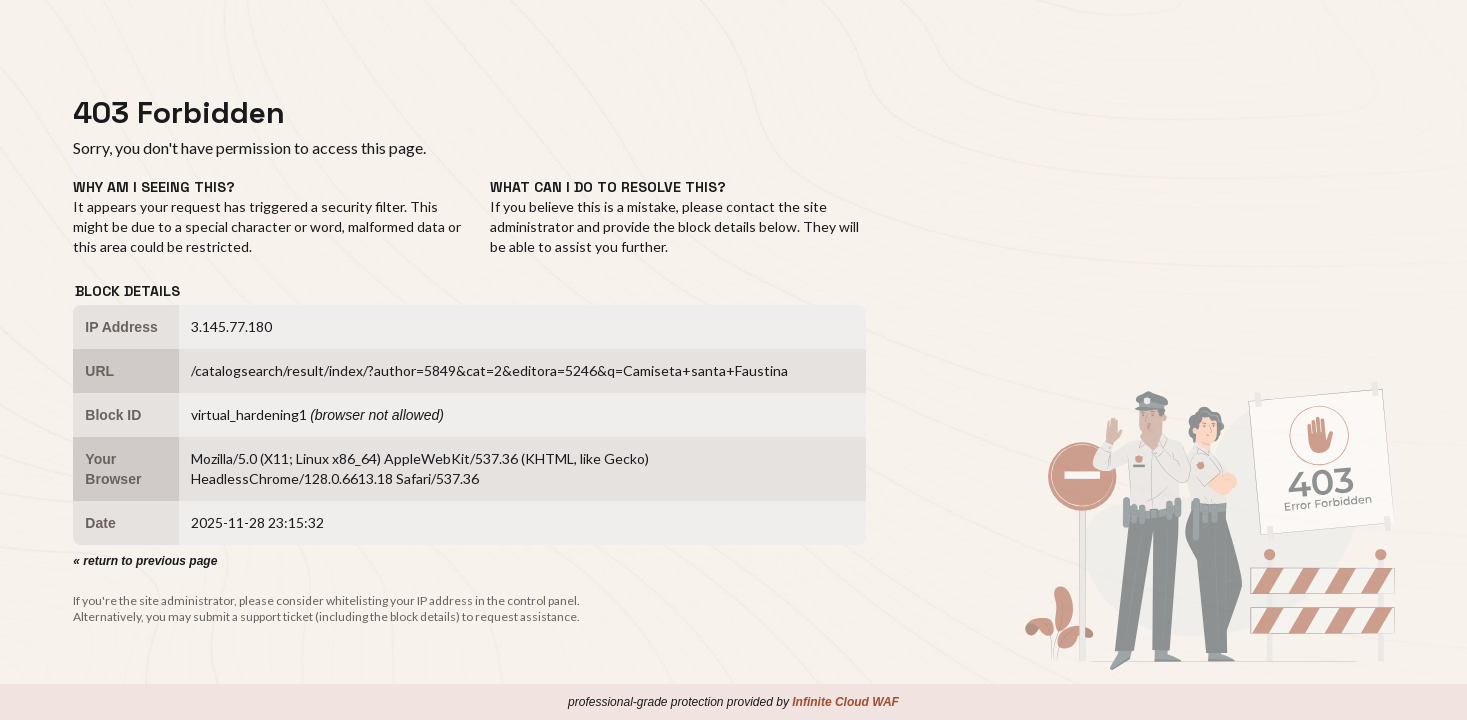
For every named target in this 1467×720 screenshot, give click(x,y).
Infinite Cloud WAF (845, 702)
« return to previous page (145, 561)
